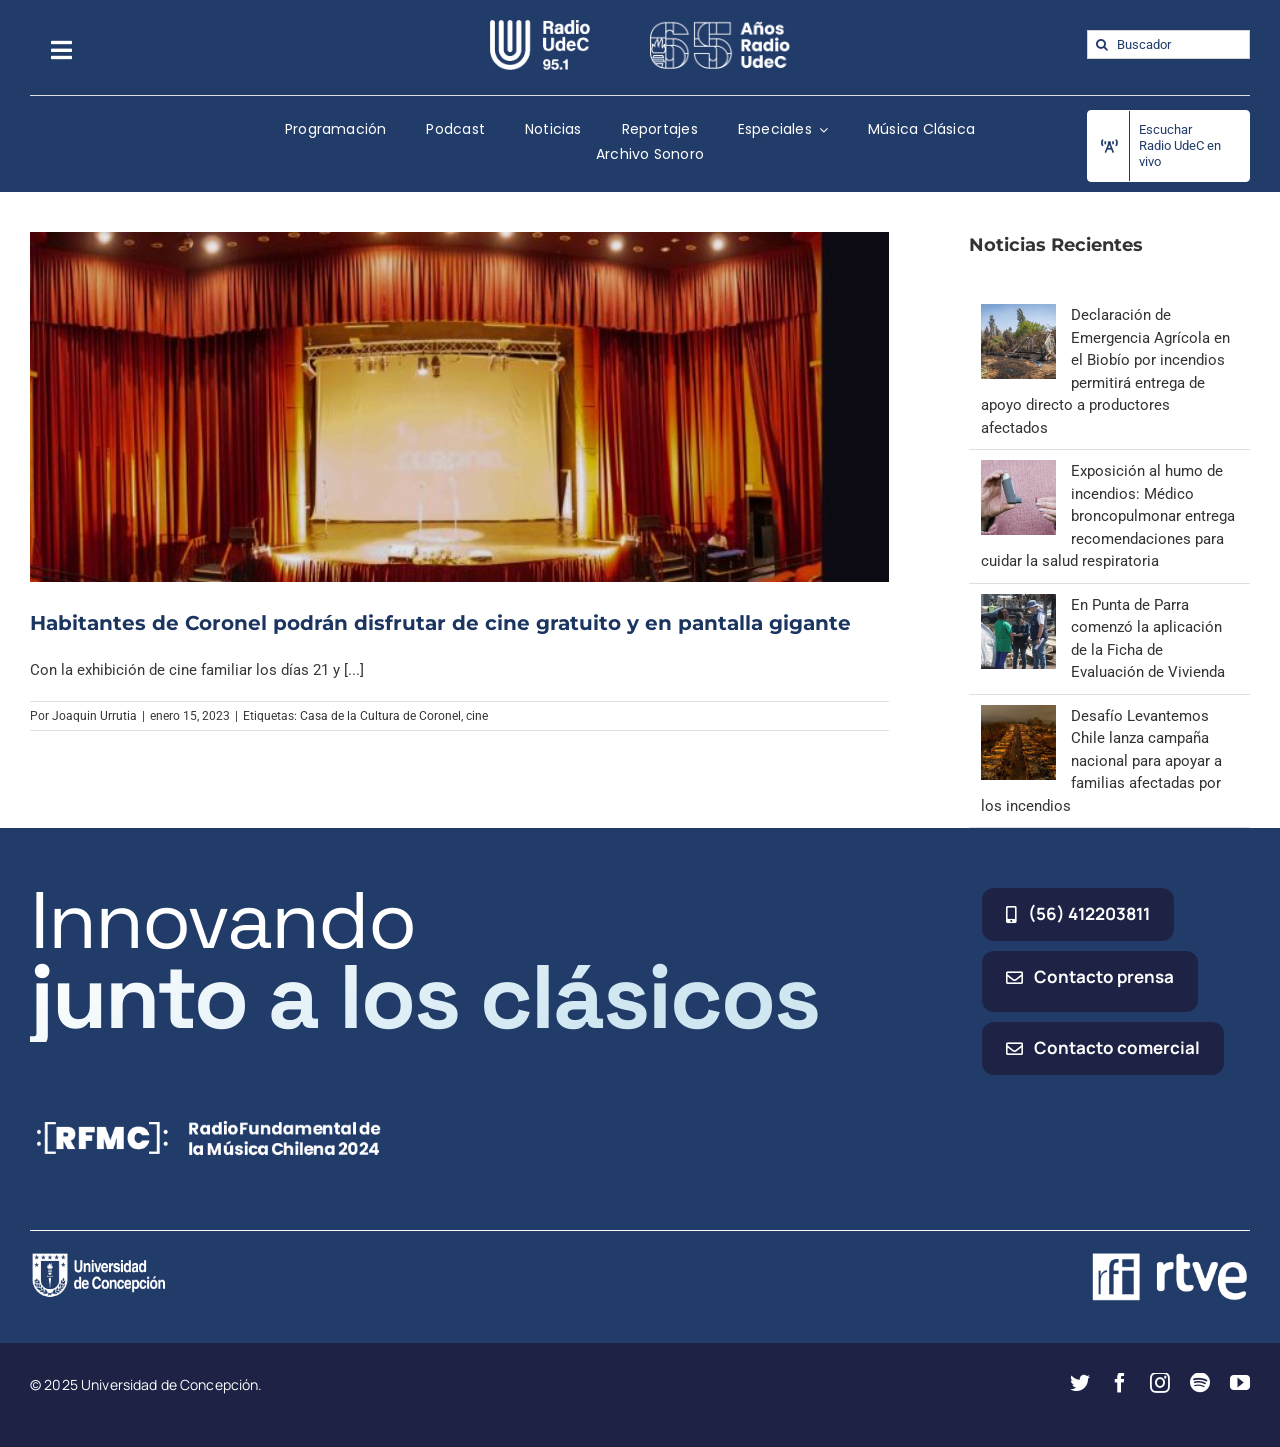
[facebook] (1120, 1383)
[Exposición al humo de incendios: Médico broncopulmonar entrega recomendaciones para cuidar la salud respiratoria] (1018, 471)
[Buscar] (1101, 44)
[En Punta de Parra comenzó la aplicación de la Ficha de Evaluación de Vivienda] (1018, 605)
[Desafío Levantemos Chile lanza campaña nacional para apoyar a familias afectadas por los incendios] (1018, 716)
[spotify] (1200, 1383)
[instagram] (1160, 1383)
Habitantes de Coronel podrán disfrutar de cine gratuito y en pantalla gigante (440, 623)
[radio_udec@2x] (540, 27)
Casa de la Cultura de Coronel (380, 716)
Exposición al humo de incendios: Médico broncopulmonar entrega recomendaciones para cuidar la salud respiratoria (1108, 516)
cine (477, 716)
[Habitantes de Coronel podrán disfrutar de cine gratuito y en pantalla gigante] (459, 406)
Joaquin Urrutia (94, 716)
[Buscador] (1168, 44)
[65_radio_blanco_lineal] (720, 27)
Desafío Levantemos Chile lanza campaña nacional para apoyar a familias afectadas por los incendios (1101, 761)
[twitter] (1080, 1383)
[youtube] (1240, 1383)
